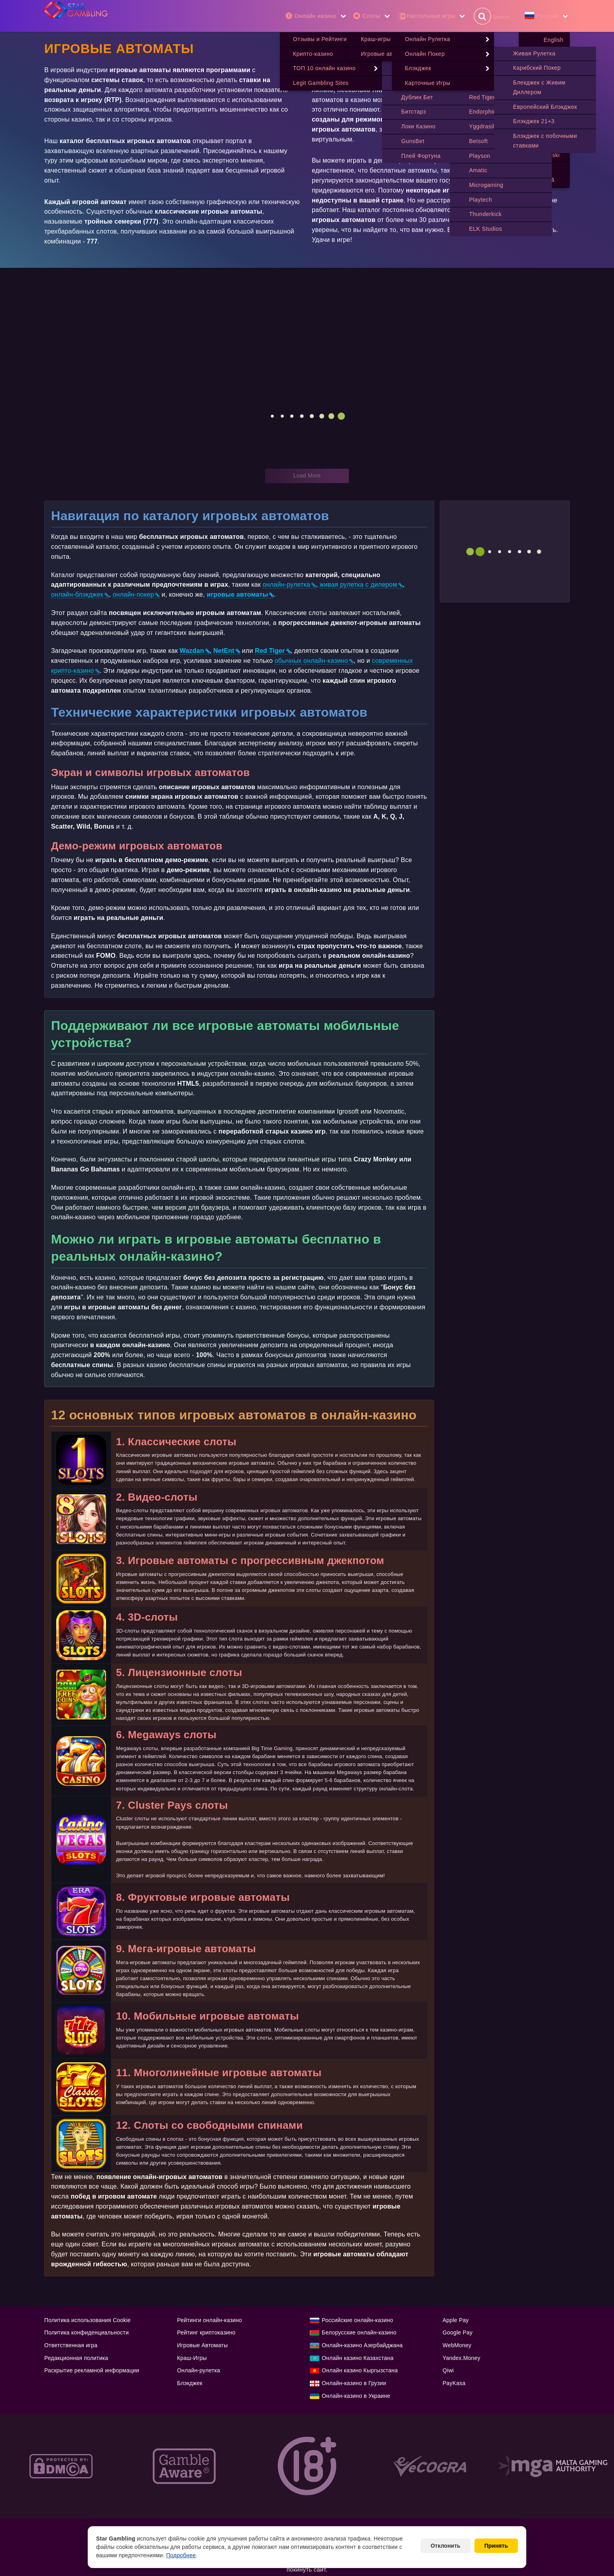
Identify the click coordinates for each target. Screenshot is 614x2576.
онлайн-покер (133, 594)
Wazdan (192, 651)
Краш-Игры (192, 2358)
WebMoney (457, 2345)
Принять (496, 2546)
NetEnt (223, 651)
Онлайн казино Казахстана (358, 2358)
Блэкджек (190, 2383)
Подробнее (181, 2555)
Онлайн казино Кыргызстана (360, 2371)
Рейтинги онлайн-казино (209, 2320)
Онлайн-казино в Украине (356, 2396)
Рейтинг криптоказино (206, 2333)
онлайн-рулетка (287, 585)
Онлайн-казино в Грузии (354, 2383)
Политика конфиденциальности (86, 2333)
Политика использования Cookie (87, 2320)
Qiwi (448, 2371)
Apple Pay (456, 2320)
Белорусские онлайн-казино (359, 2333)
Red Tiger (270, 651)
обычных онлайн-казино (311, 661)
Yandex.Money (461, 2358)
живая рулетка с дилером (358, 585)
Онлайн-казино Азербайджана (362, 2345)
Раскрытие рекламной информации (91, 2371)
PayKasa (454, 2383)
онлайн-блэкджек (77, 594)
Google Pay (457, 2333)
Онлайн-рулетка (198, 2371)
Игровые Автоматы (202, 2345)
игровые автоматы (237, 594)
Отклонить (445, 2546)
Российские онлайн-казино (357, 2320)
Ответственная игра (70, 2345)
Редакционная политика (76, 2358)
